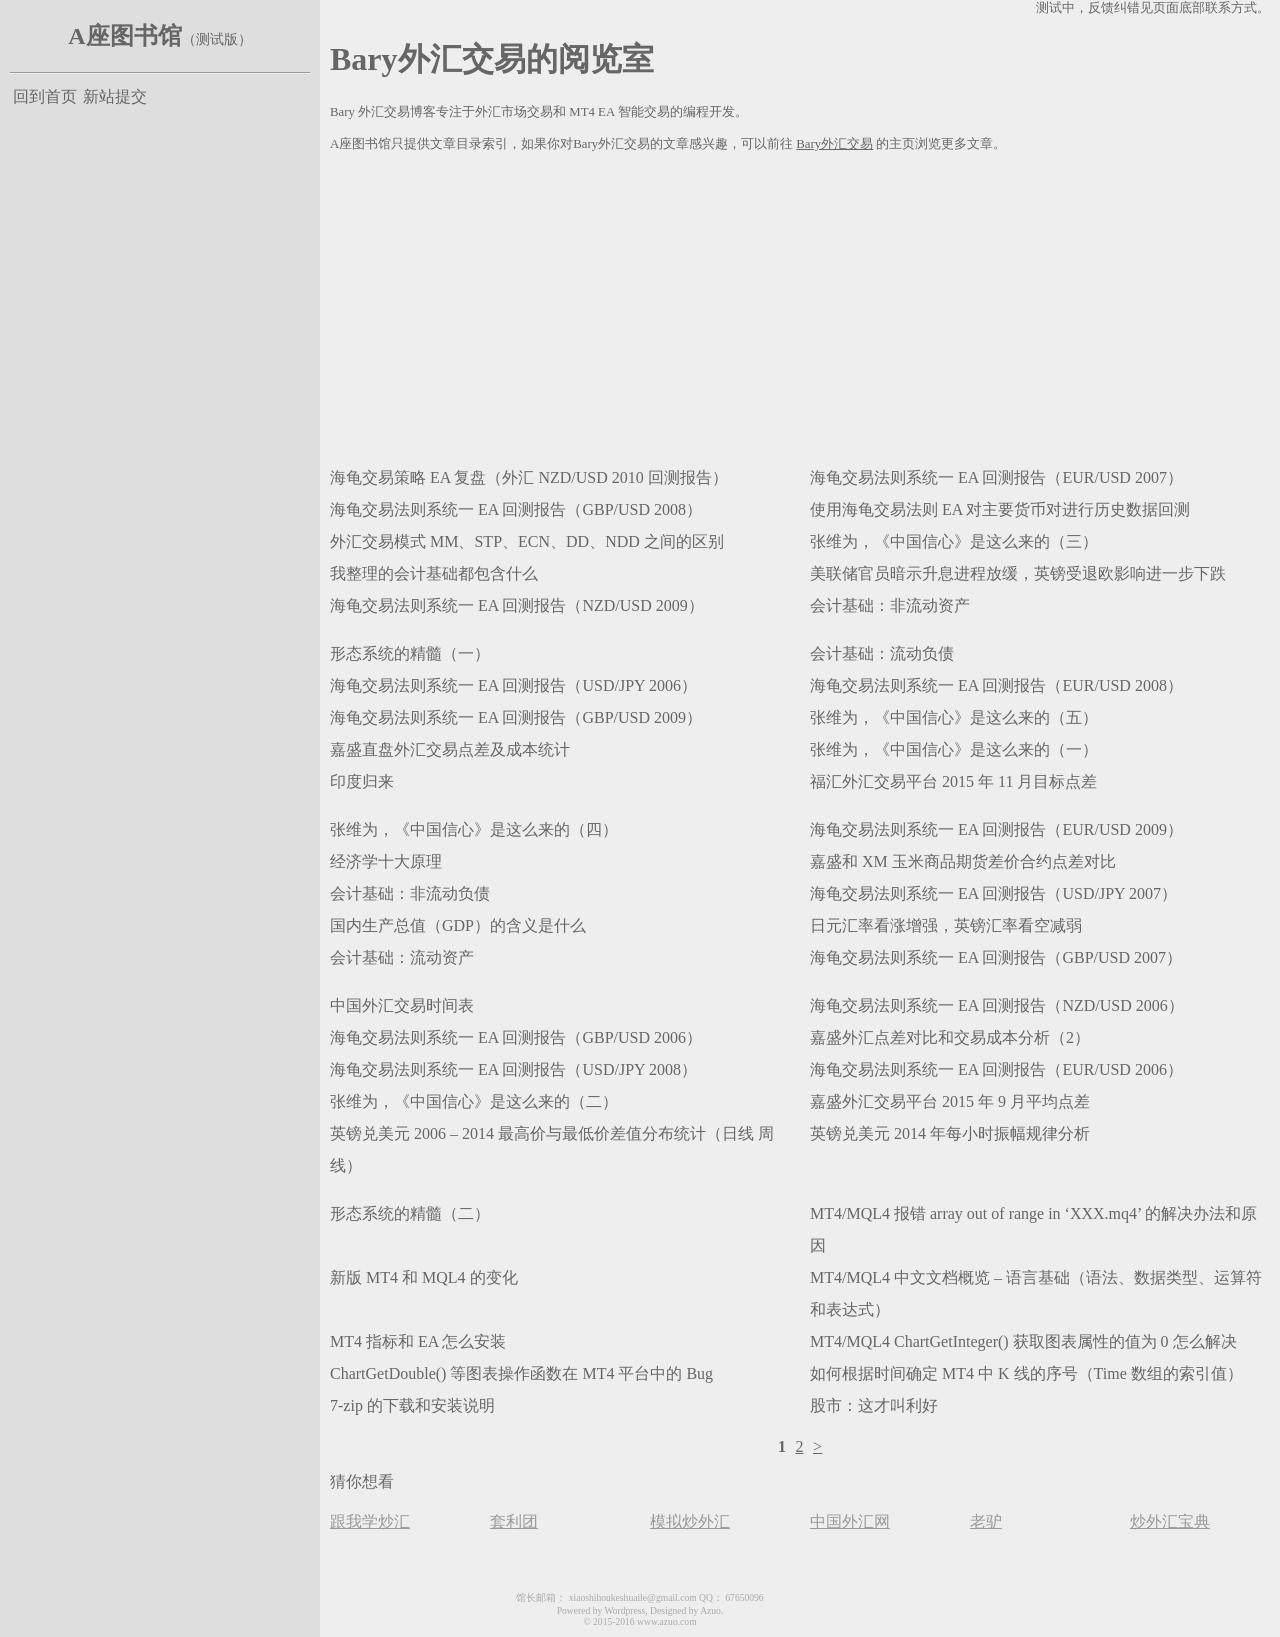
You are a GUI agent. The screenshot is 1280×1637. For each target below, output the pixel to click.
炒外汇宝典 (1170, 1521)
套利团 (514, 1521)
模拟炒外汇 (690, 1521)
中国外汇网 (850, 1521)
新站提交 (115, 96)
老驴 (986, 1521)
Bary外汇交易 (834, 144)
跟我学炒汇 (370, 1521)
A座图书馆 (124, 36)
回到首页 (45, 96)
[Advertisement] (800, 306)
